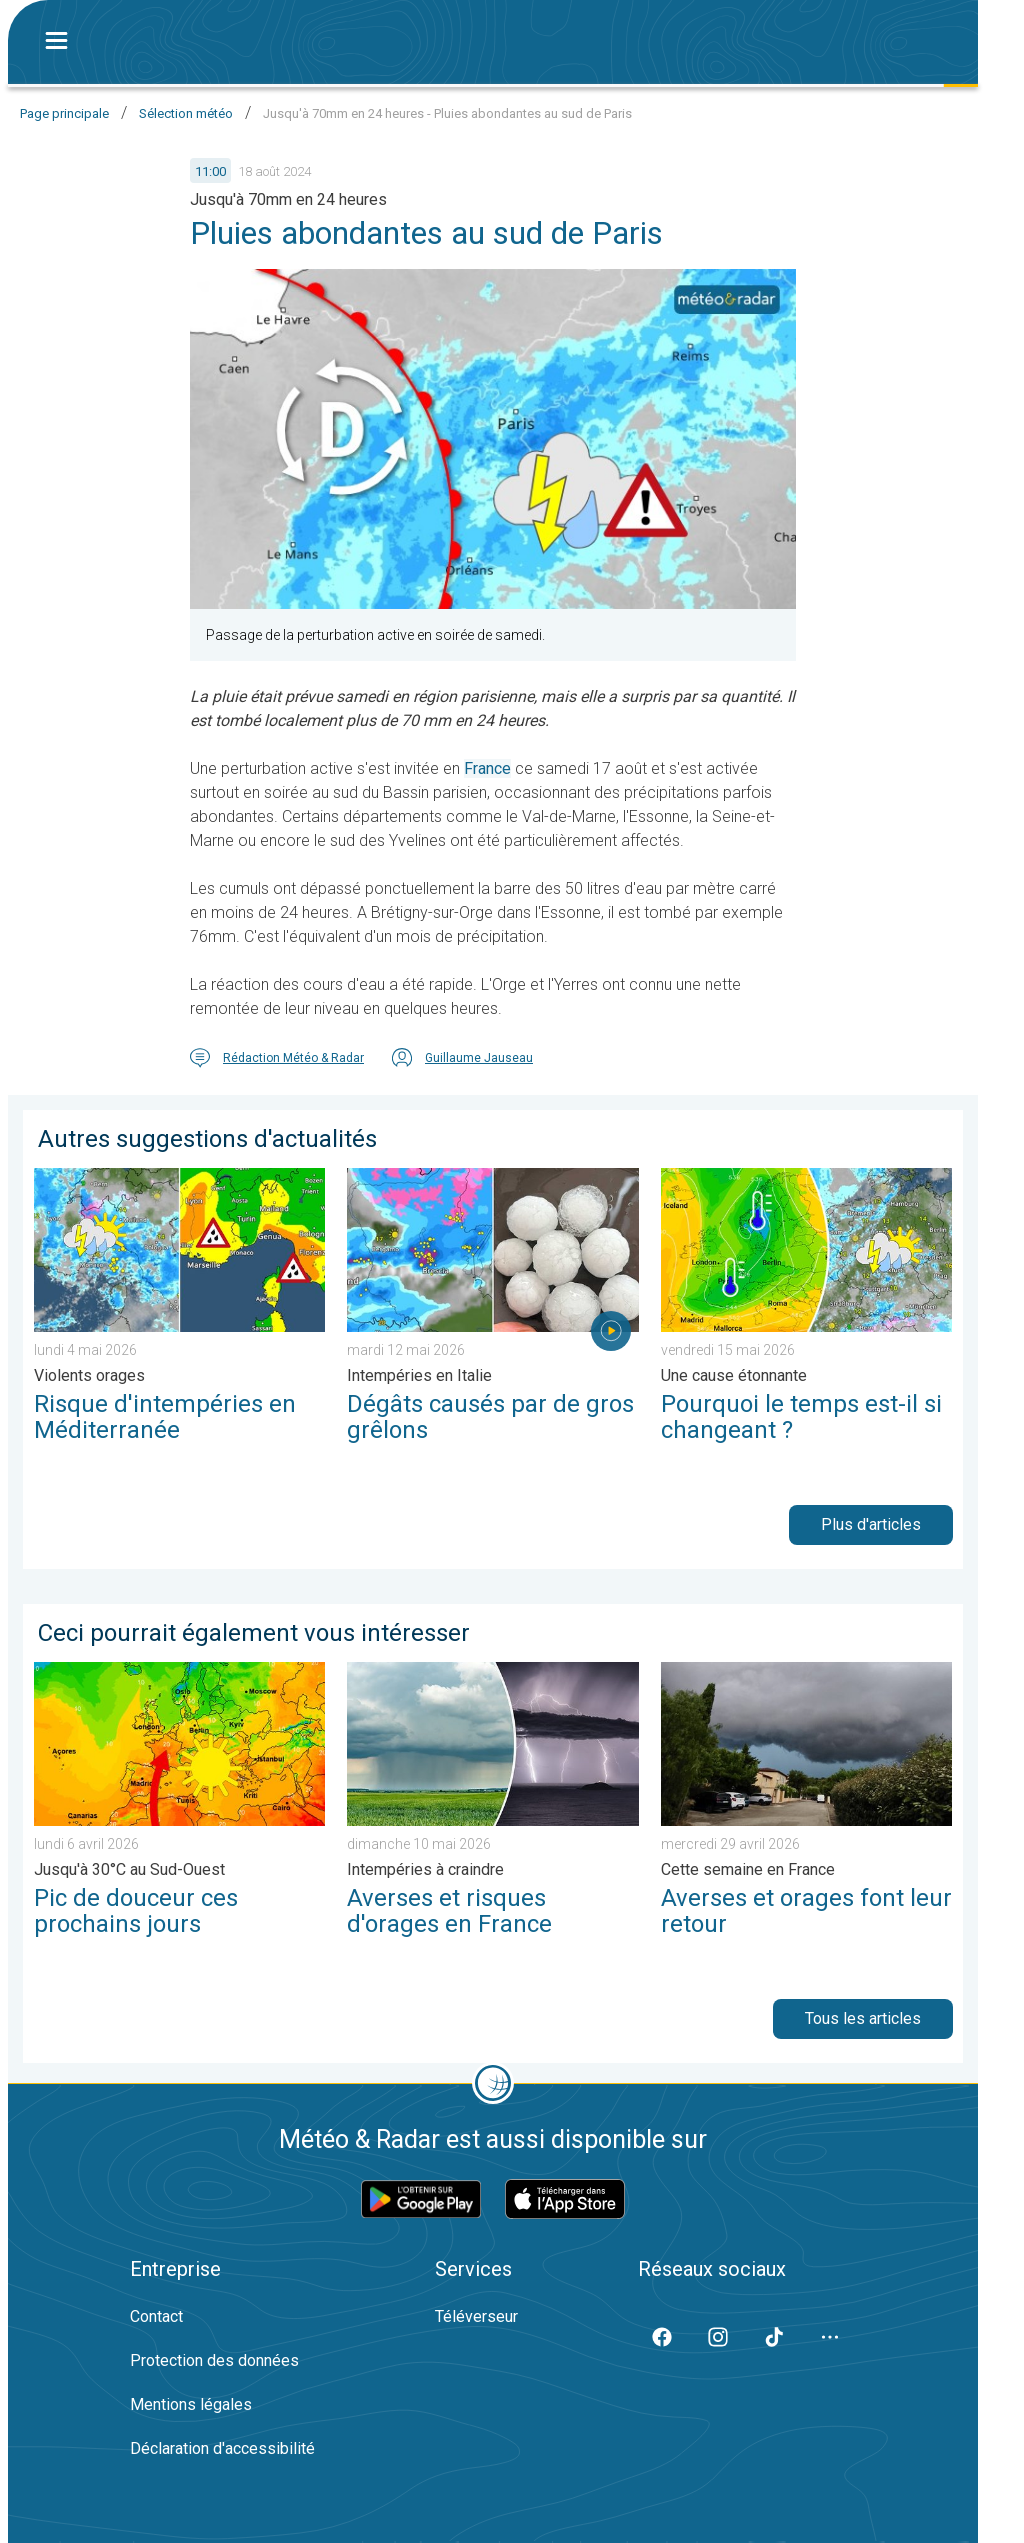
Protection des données (214, 2360)
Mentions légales (191, 2404)
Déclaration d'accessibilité (222, 2448)
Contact (156, 2316)
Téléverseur (476, 2316)
